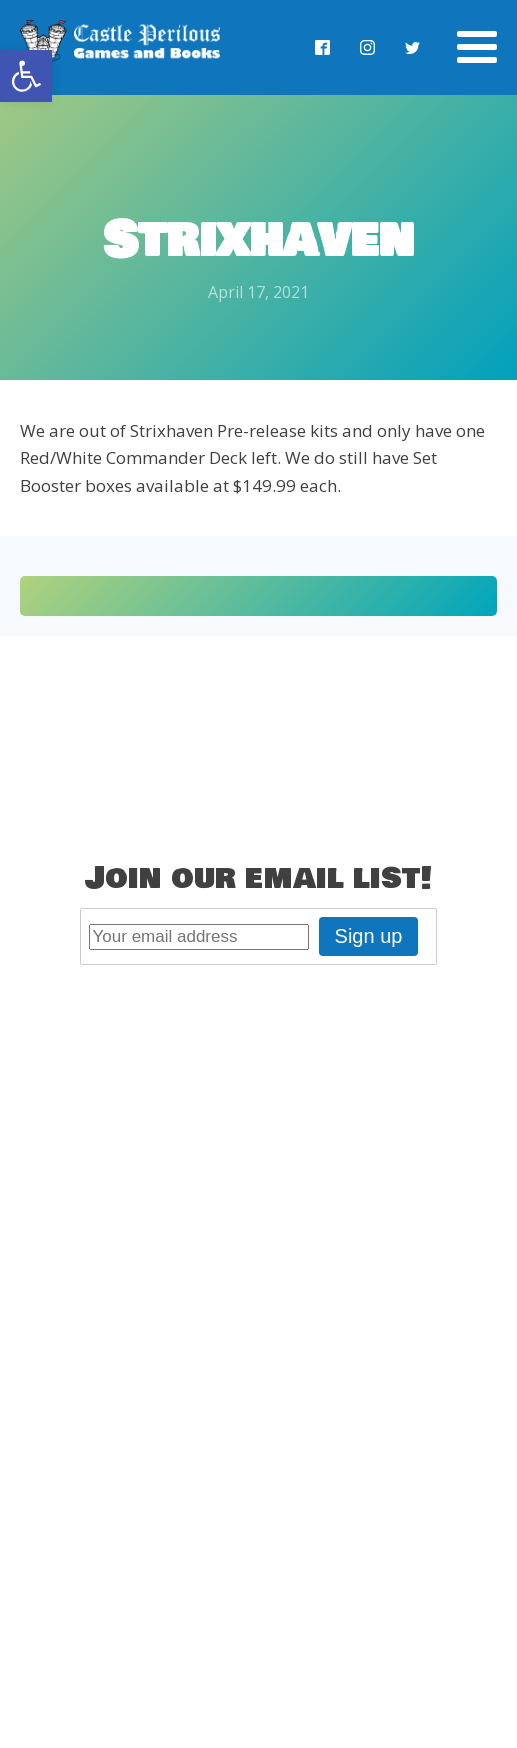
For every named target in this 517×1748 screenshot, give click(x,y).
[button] (26, 76)
